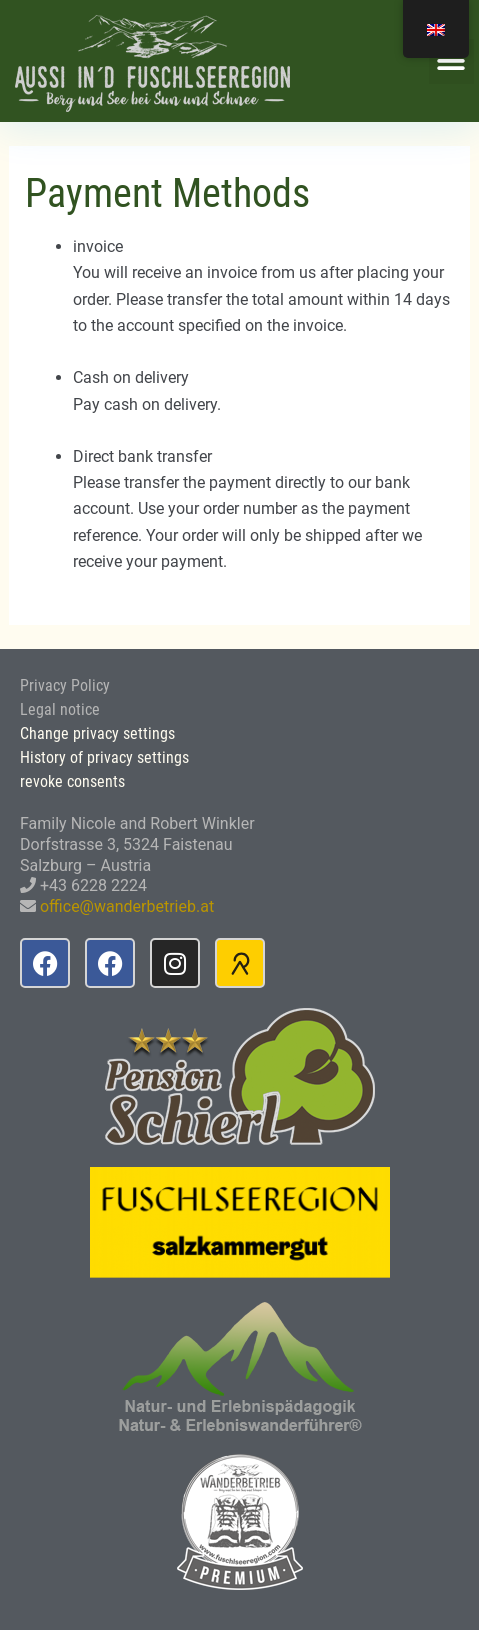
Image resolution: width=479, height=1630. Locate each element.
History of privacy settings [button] (104, 757)
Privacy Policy (65, 685)
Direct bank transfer (142, 456)
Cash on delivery (131, 377)
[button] (451, 61)
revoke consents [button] (72, 781)
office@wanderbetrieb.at (127, 906)
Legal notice (60, 709)
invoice (98, 246)
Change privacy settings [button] (97, 733)
